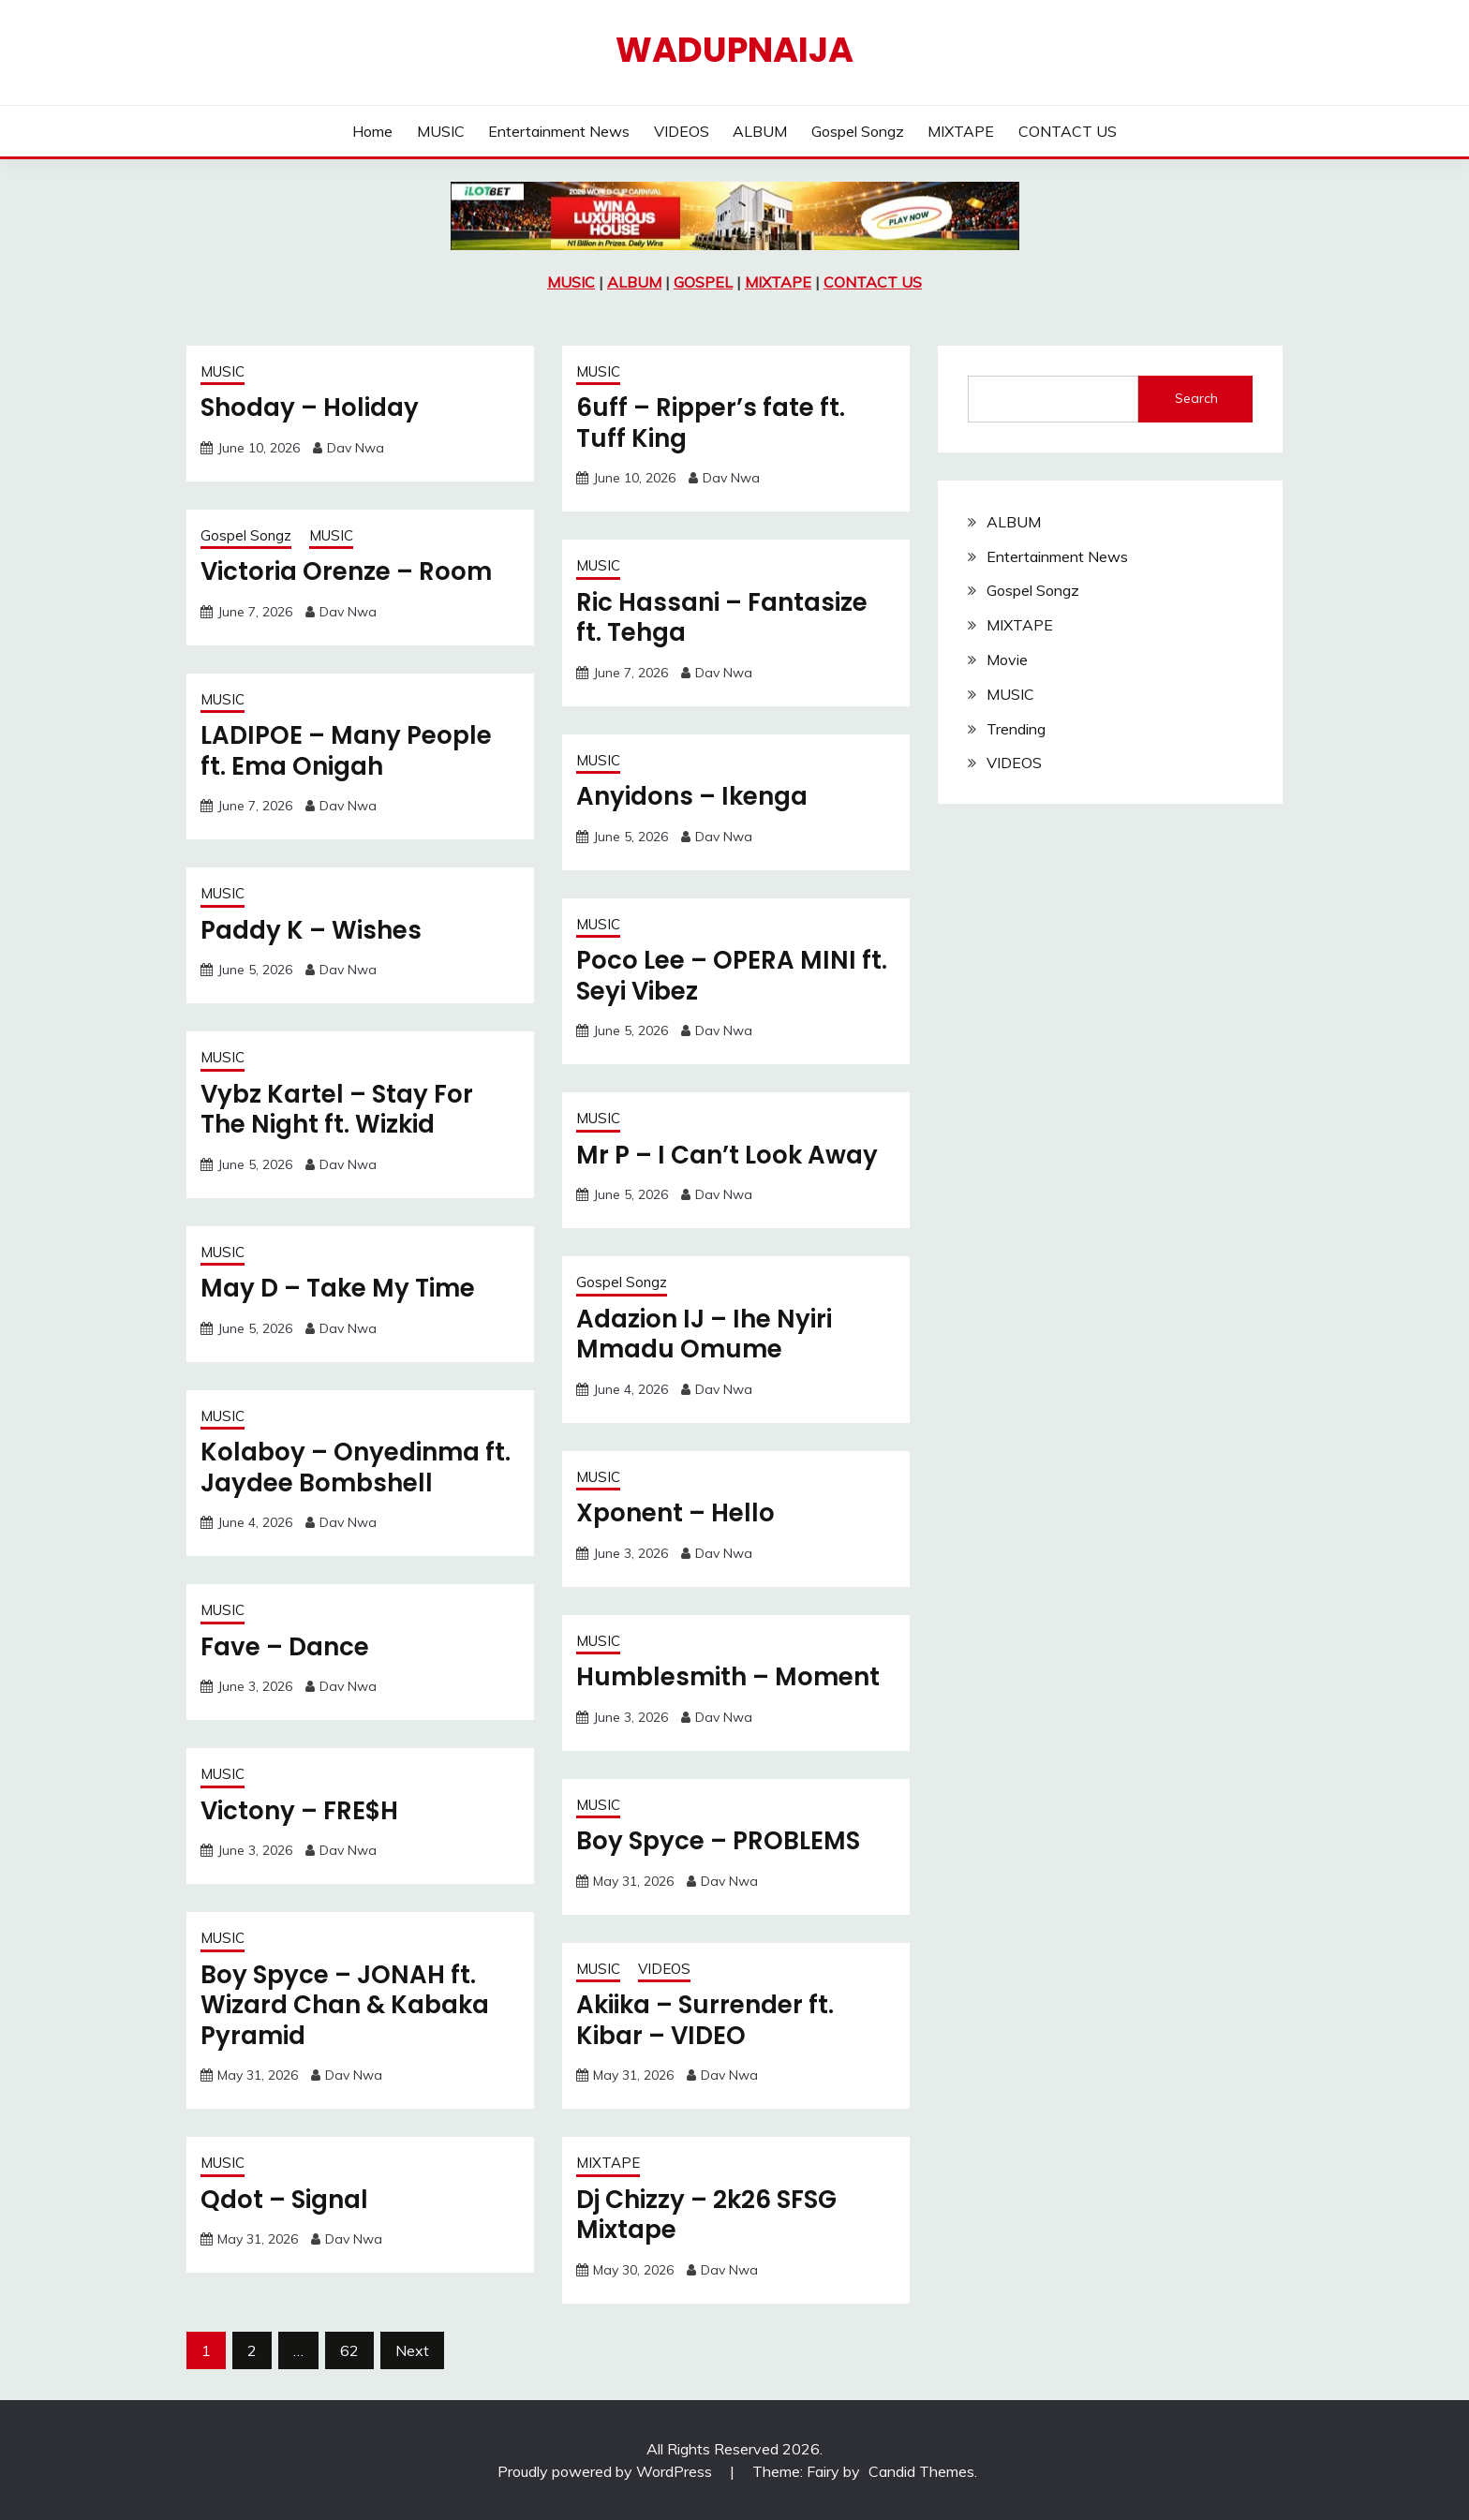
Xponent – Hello (675, 1513)
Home (372, 131)
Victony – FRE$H (299, 1811)
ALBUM (760, 131)
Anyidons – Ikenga (692, 796)
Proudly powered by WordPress (606, 2471)
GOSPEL (703, 282)
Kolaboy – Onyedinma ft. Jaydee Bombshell (355, 1467)
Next (412, 2350)
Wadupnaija (734, 49)
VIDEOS (681, 131)
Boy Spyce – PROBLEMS (718, 1841)
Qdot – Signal (284, 2199)
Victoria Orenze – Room (346, 571)
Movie (1007, 659)
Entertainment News (559, 131)
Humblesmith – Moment (728, 1677)
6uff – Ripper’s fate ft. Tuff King (710, 423)
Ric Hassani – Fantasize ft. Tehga (722, 618)
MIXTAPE (960, 131)
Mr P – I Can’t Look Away (727, 1155)
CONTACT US (1067, 131)
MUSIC (441, 131)
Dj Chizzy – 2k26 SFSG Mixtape (706, 2215)
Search (1196, 398)
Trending (1016, 728)
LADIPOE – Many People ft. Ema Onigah (346, 751)
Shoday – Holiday (309, 407)
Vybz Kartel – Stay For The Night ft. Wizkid (336, 1109)
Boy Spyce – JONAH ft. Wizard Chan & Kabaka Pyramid (344, 2005)
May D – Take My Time (337, 1288)
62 (349, 2350)
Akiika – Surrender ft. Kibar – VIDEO (705, 2020)
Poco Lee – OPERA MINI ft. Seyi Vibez (731, 975)
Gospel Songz (857, 131)
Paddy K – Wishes (311, 930)
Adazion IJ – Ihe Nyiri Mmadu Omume (704, 1334)
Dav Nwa (355, 447)
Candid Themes (921, 2471)
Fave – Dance (284, 1647)
